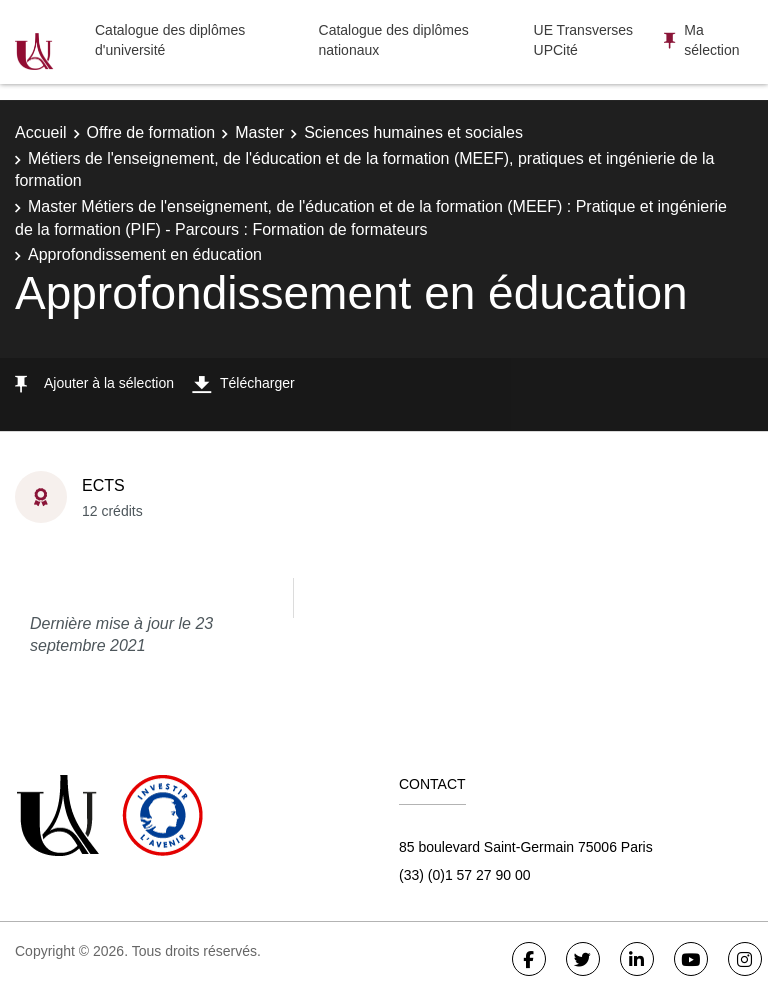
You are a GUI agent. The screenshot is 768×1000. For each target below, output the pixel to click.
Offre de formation (151, 132)
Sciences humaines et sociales (413, 132)
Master (259, 132)
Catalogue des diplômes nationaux (394, 40)
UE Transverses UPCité (584, 40)
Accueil (41, 132)
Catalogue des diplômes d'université (170, 40)
